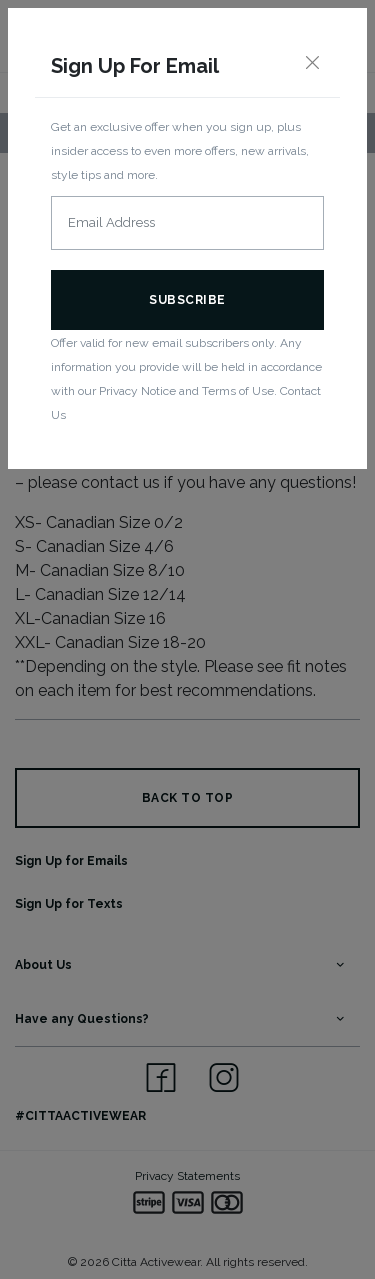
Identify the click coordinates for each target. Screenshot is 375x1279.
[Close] (312, 64)
